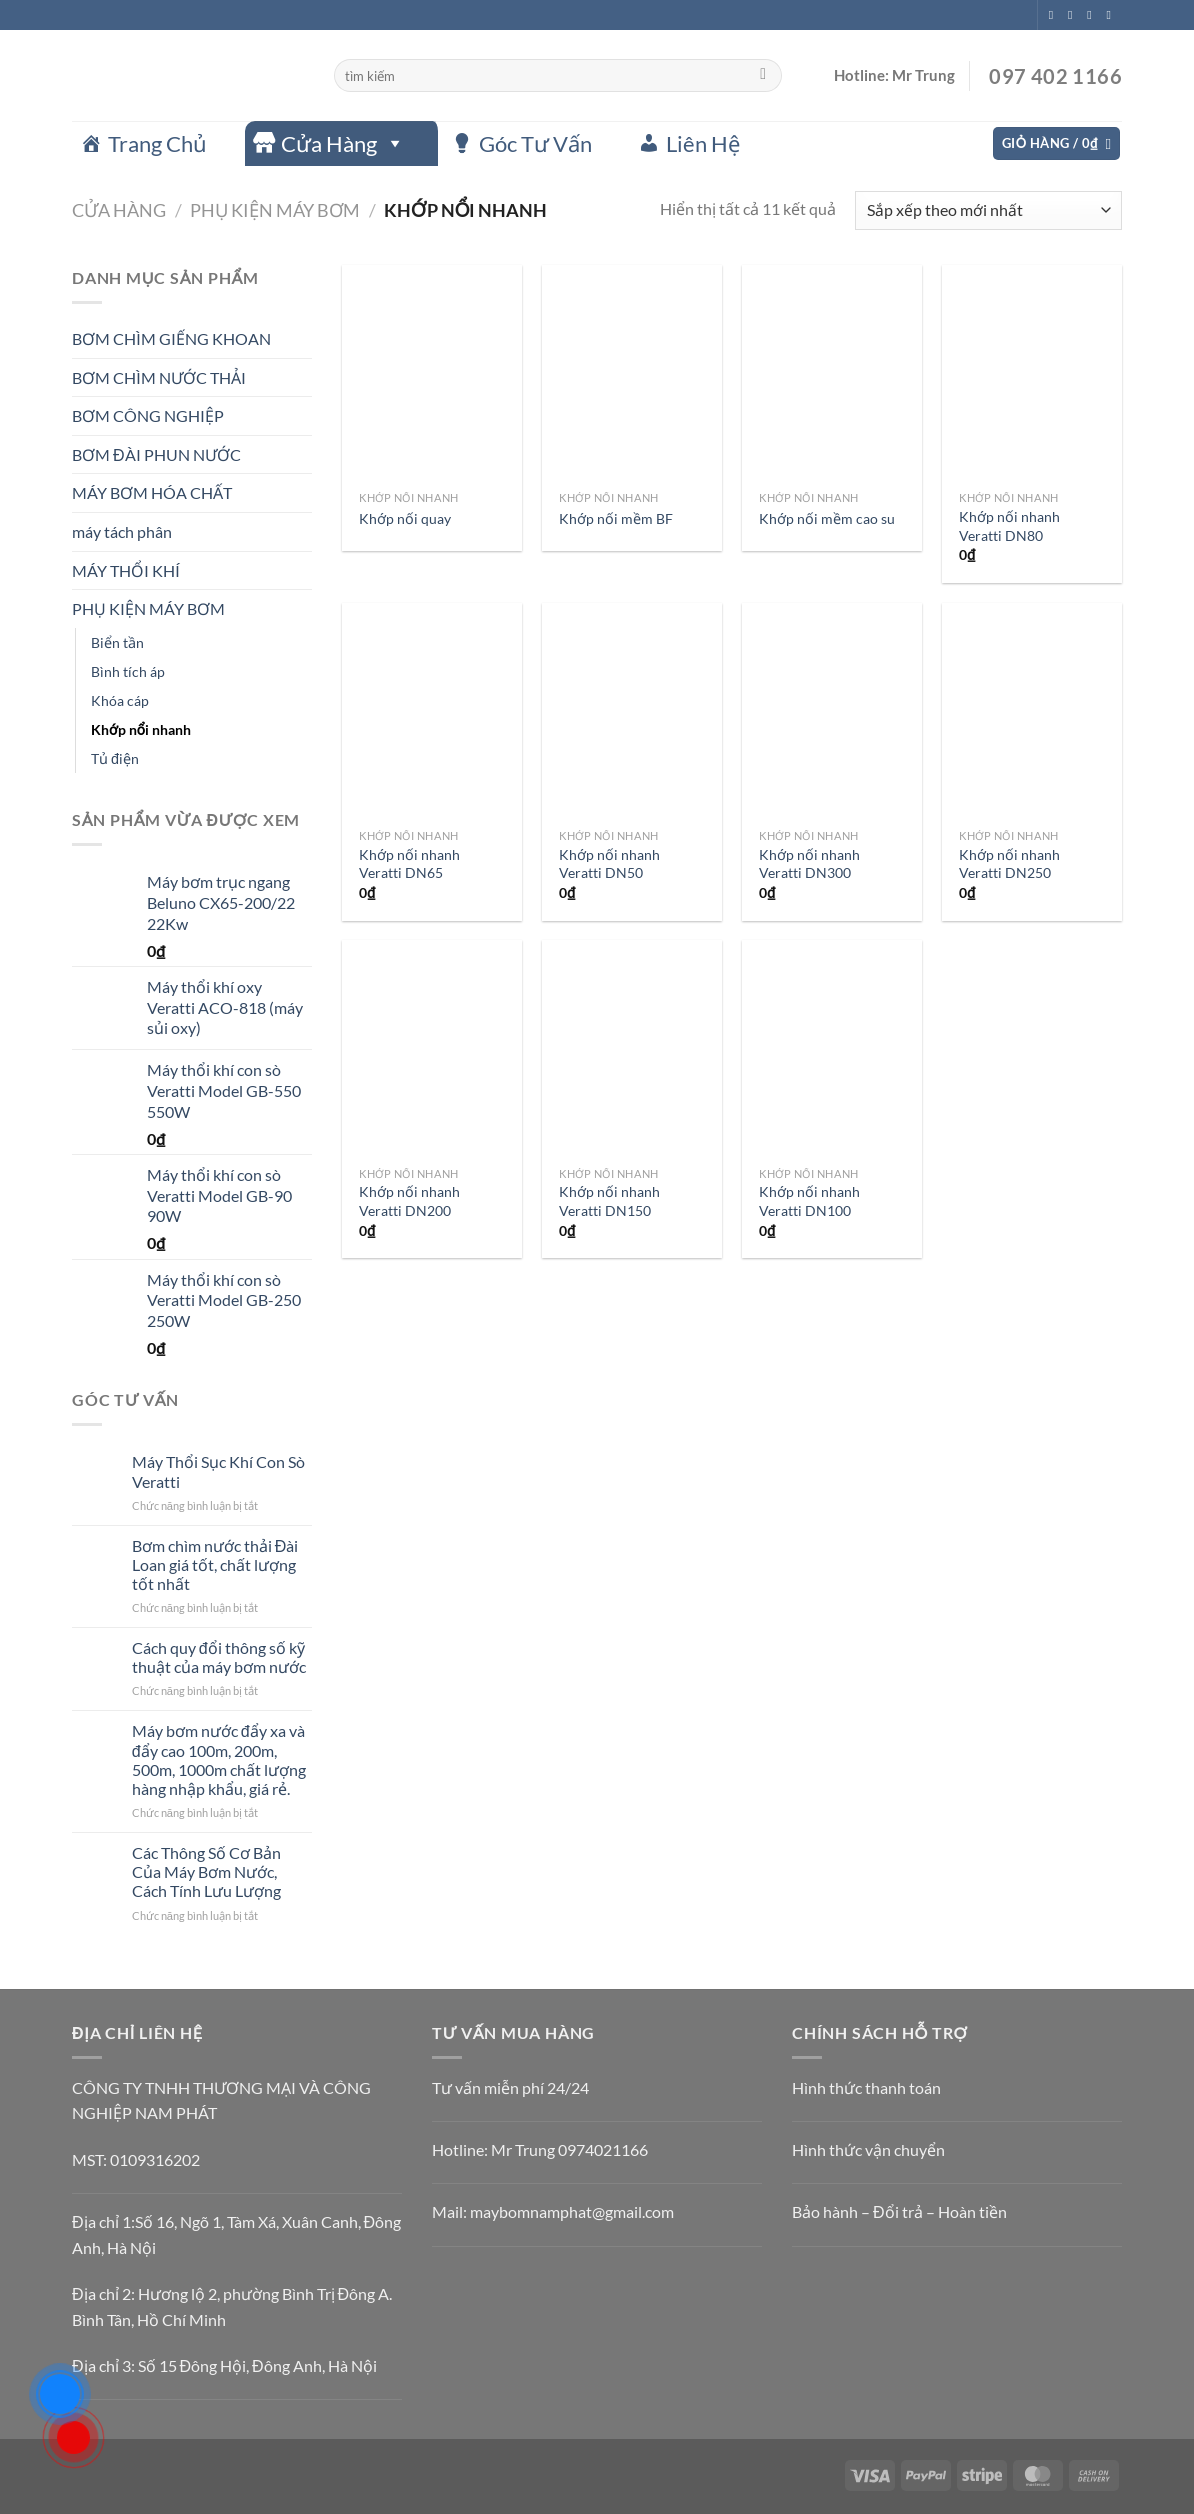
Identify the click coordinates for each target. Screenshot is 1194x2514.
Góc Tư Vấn (535, 143)
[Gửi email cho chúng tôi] (1112, 15)
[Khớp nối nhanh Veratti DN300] (832, 711)
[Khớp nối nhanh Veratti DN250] (1032, 711)
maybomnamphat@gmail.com (572, 2211)
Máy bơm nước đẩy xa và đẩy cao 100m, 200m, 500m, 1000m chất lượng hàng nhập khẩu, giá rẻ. (219, 1759)
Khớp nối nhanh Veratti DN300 (809, 864)
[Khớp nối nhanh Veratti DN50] (632, 711)
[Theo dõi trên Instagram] (1074, 15)
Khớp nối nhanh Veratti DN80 (1009, 526)
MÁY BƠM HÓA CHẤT (152, 492)
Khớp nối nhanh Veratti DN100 (809, 1201)
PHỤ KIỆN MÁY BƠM (275, 210)
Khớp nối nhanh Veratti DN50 (609, 864)
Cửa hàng (119, 210)
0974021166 (603, 2149)
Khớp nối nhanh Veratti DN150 (609, 1201)
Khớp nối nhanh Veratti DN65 (409, 864)
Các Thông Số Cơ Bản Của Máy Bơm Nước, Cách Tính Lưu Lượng (206, 1871)
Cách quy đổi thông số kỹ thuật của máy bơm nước (219, 1657)
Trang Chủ (157, 143)
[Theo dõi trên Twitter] (1093, 15)
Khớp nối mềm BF (616, 518)
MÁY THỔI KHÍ (126, 570)
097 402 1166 (1053, 76)
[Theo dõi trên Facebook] (1055, 15)
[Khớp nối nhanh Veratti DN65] (432, 711)
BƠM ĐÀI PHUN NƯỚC (156, 454)
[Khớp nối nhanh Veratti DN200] (432, 1048)
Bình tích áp (128, 671)
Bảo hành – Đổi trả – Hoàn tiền (899, 2211)
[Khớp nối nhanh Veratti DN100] (832, 1048)
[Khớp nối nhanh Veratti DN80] (1032, 373)
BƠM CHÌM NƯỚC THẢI (159, 377)
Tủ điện (115, 758)
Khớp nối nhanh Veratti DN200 (409, 1201)
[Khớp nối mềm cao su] (832, 373)
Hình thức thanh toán (866, 2087)
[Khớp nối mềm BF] (632, 373)
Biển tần (117, 642)
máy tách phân (122, 531)
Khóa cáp (120, 700)
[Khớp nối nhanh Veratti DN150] (632, 1048)
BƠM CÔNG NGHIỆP (148, 415)
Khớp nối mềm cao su (827, 518)
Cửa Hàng (343, 143)
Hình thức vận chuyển (868, 2149)
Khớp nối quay (405, 518)
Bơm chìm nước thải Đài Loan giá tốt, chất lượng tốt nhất (215, 1564)
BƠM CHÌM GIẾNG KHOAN (171, 338)
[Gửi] (763, 76)
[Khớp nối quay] (432, 373)
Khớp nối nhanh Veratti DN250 (1009, 864)
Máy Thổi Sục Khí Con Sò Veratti (218, 1471)
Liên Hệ (703, 143)
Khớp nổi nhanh (141, 729)
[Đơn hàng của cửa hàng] (988, 210)
